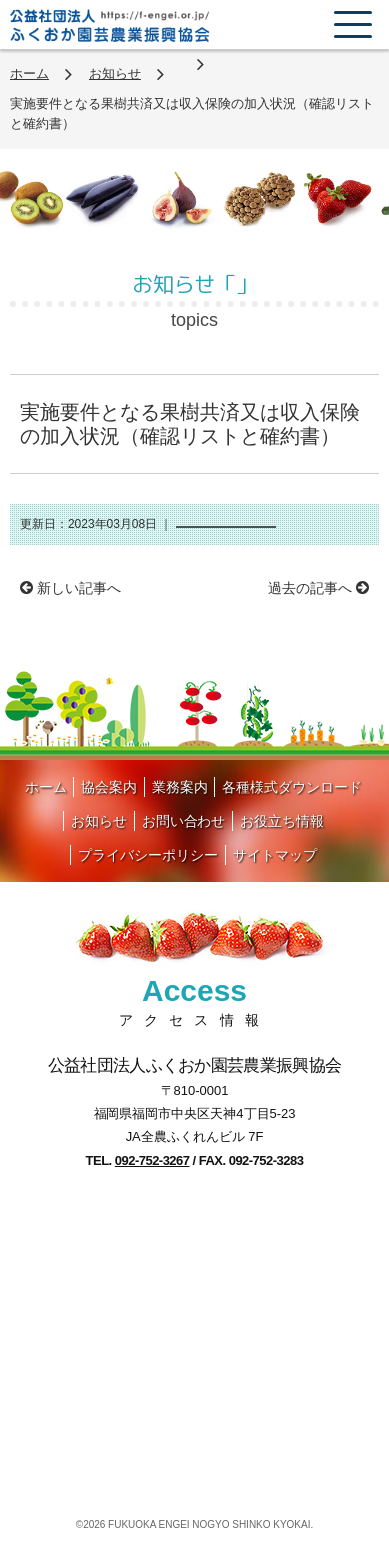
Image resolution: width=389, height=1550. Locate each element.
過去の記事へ (318, 588)
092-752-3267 (152, 1160)
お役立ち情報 (282, 821)
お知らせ (115, 73)
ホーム (29, 73)
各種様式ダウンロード (292, 787)
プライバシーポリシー (148, 855)
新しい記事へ (70, 588)
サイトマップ (275, 855)
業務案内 (180, 787)
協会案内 (109, 787)
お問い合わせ (184, 821)
